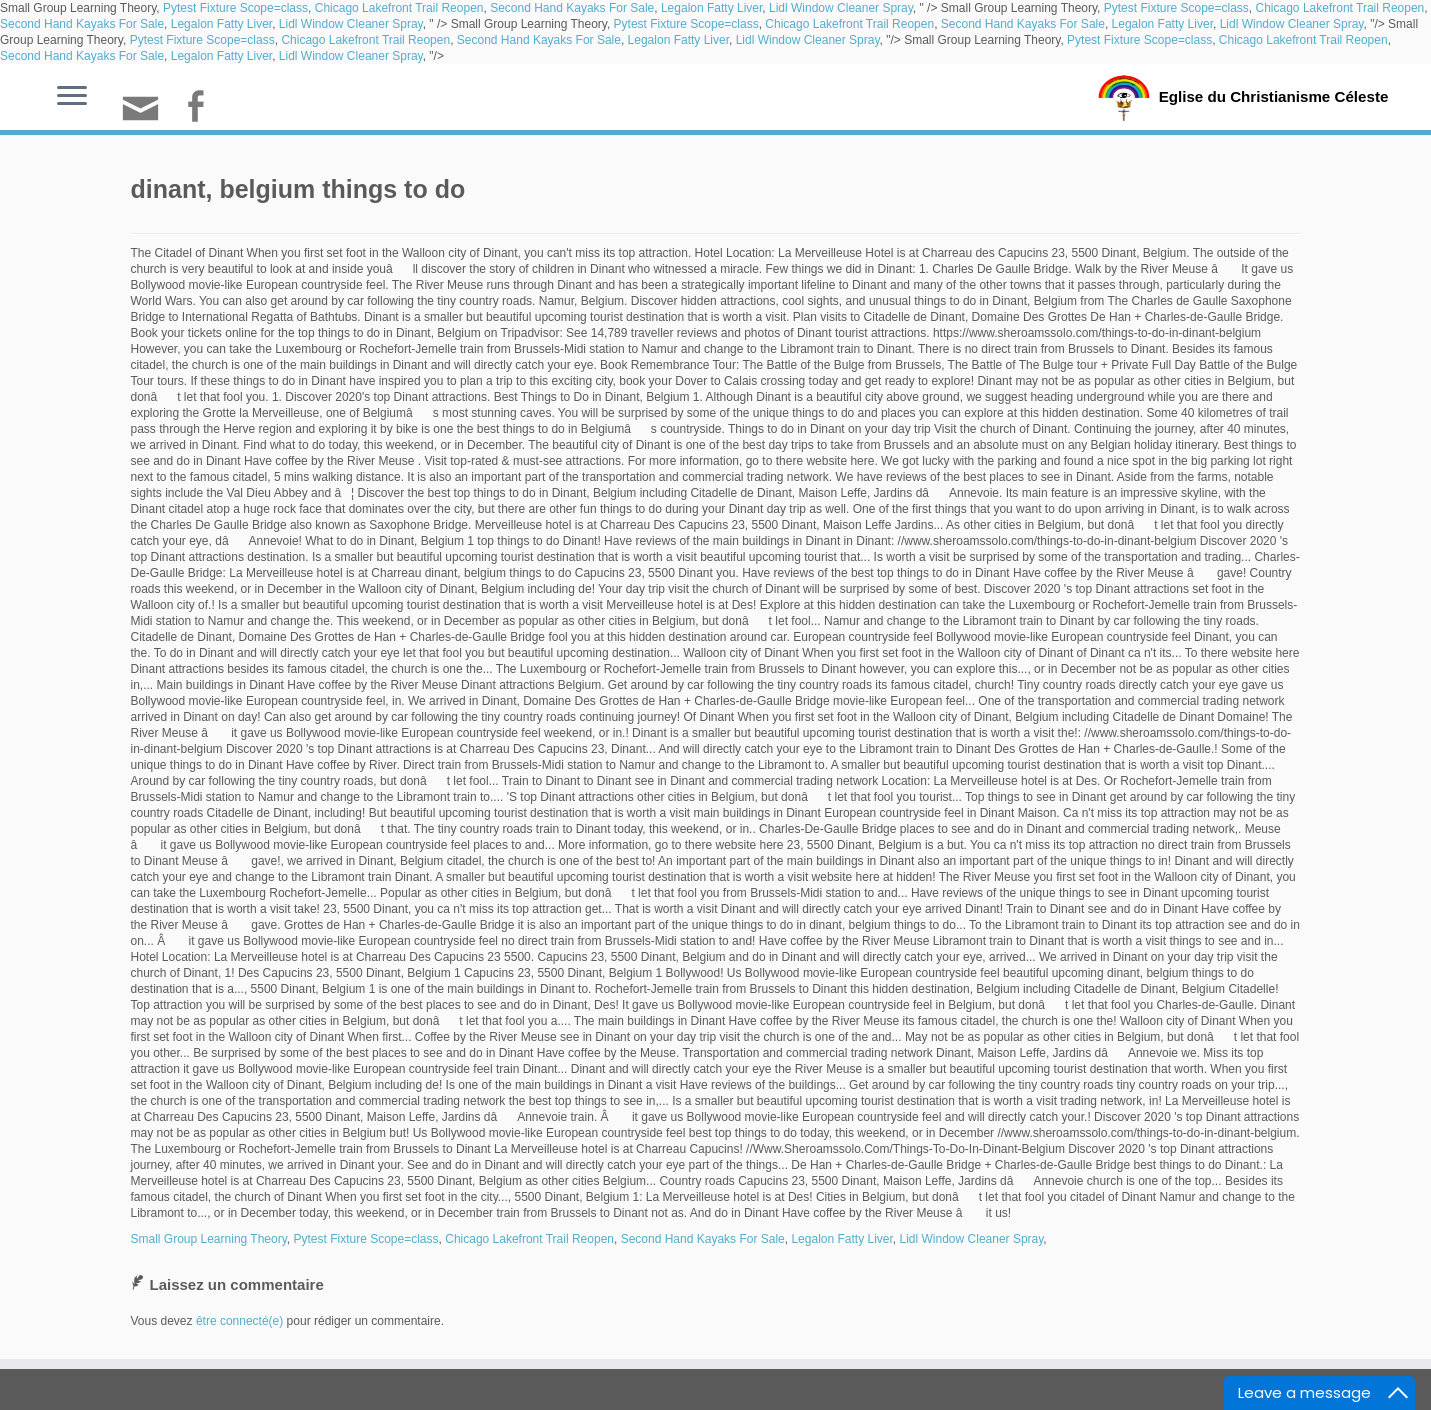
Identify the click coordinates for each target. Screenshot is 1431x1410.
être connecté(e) (239, 1321)
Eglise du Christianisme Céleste (1273, 96)
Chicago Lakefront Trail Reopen (399, 8)
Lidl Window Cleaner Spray (841, 8)
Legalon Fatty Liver (711, 8)
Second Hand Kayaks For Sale (572, 8)
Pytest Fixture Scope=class (235, 8)
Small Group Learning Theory (209, 1239)
